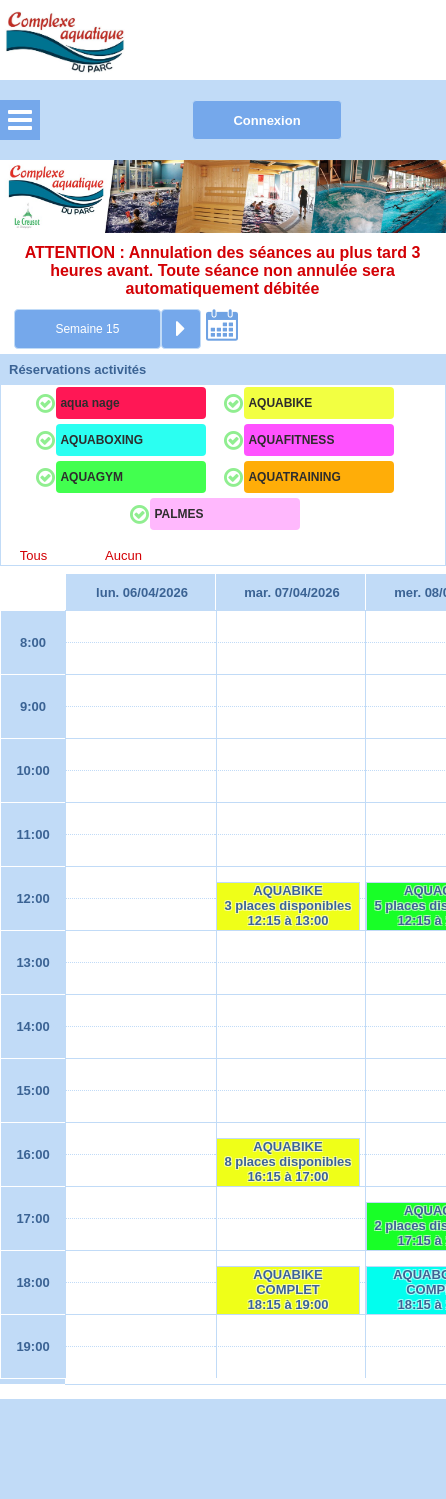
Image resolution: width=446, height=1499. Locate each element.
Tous (33, 555)
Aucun (123, 555)
